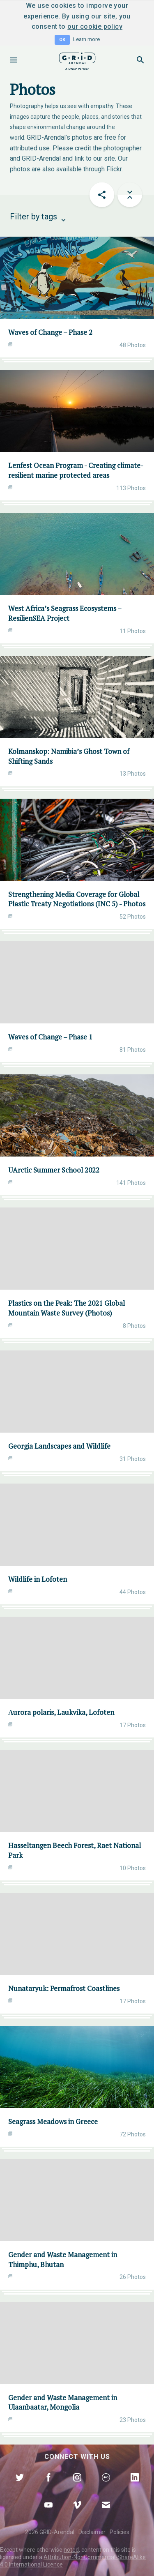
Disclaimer (92, 2532)
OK (62, 39)
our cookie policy (94, 26)
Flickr (114, 169)
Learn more (86, 39)
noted (71, 2549)
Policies (119, 2532)
